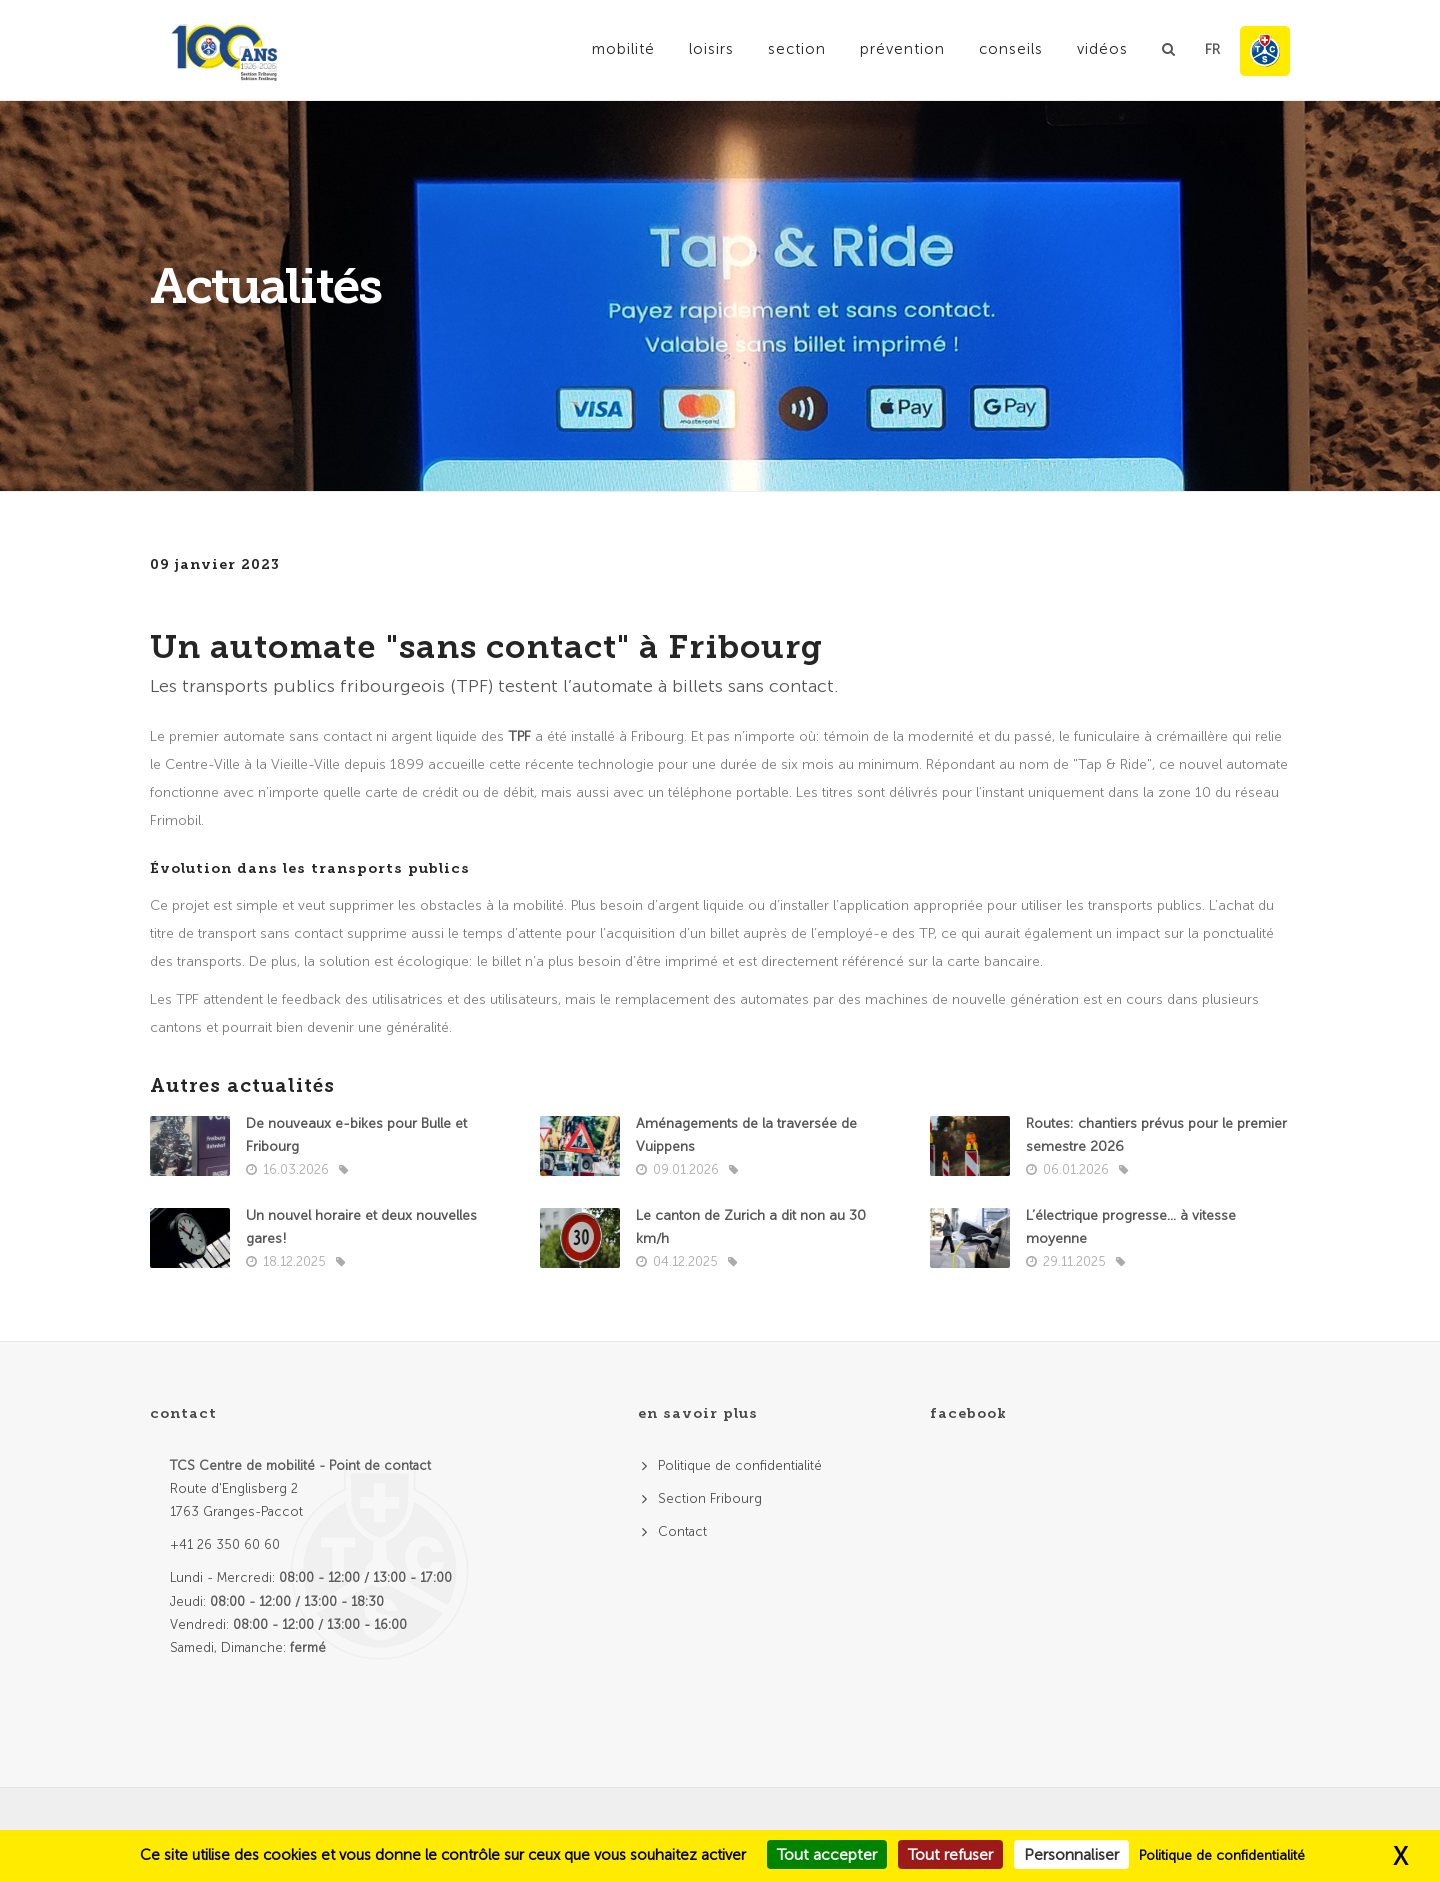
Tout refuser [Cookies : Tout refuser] (950, 1854)
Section (797, 49)
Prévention (902, 49)
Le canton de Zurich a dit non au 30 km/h (751, 1227)
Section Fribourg (710, 1498)
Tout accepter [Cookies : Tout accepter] (827, 1854)
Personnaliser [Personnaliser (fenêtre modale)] (1071, 1854)
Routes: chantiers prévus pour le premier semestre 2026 (1156, 1135)
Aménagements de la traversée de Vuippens (746, 1135)
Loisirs (711, 49)
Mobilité (623, 49)
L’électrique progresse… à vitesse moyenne (1131, 1227)
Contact (682, 1531)
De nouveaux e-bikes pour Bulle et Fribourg (356, 1135)
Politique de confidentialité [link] (1222, 1855)
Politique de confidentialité (740, 1465)
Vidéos (1102, 49)
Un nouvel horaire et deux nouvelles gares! (361, 1227)
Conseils (1011, 49)
